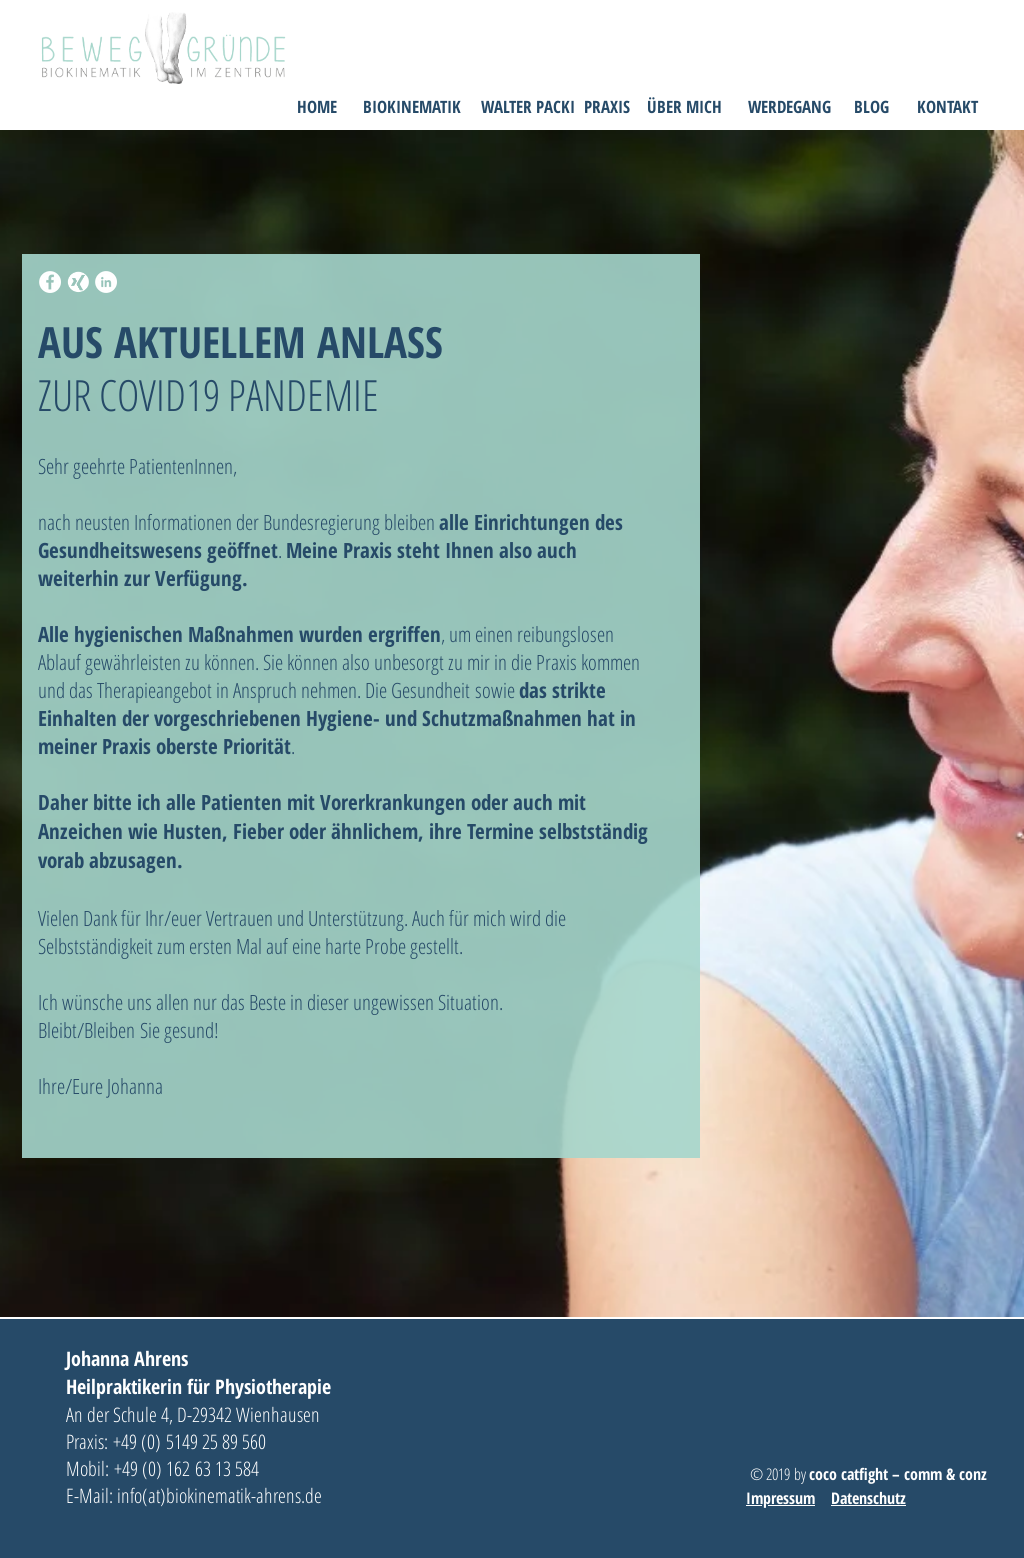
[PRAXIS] (606, 106)
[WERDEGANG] (789, 106)
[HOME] (316, 106)
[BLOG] (871, 106)
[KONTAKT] (947, 106)
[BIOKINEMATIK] (411, 106)
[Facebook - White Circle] (50, 282)
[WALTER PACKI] (527, 106)
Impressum (780, 1498)
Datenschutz (868, 1498)
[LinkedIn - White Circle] (106, 282)
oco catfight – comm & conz (903, 1474)
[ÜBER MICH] (684, 106)
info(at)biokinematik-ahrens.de (222, 1495)
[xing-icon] (78, 282)
